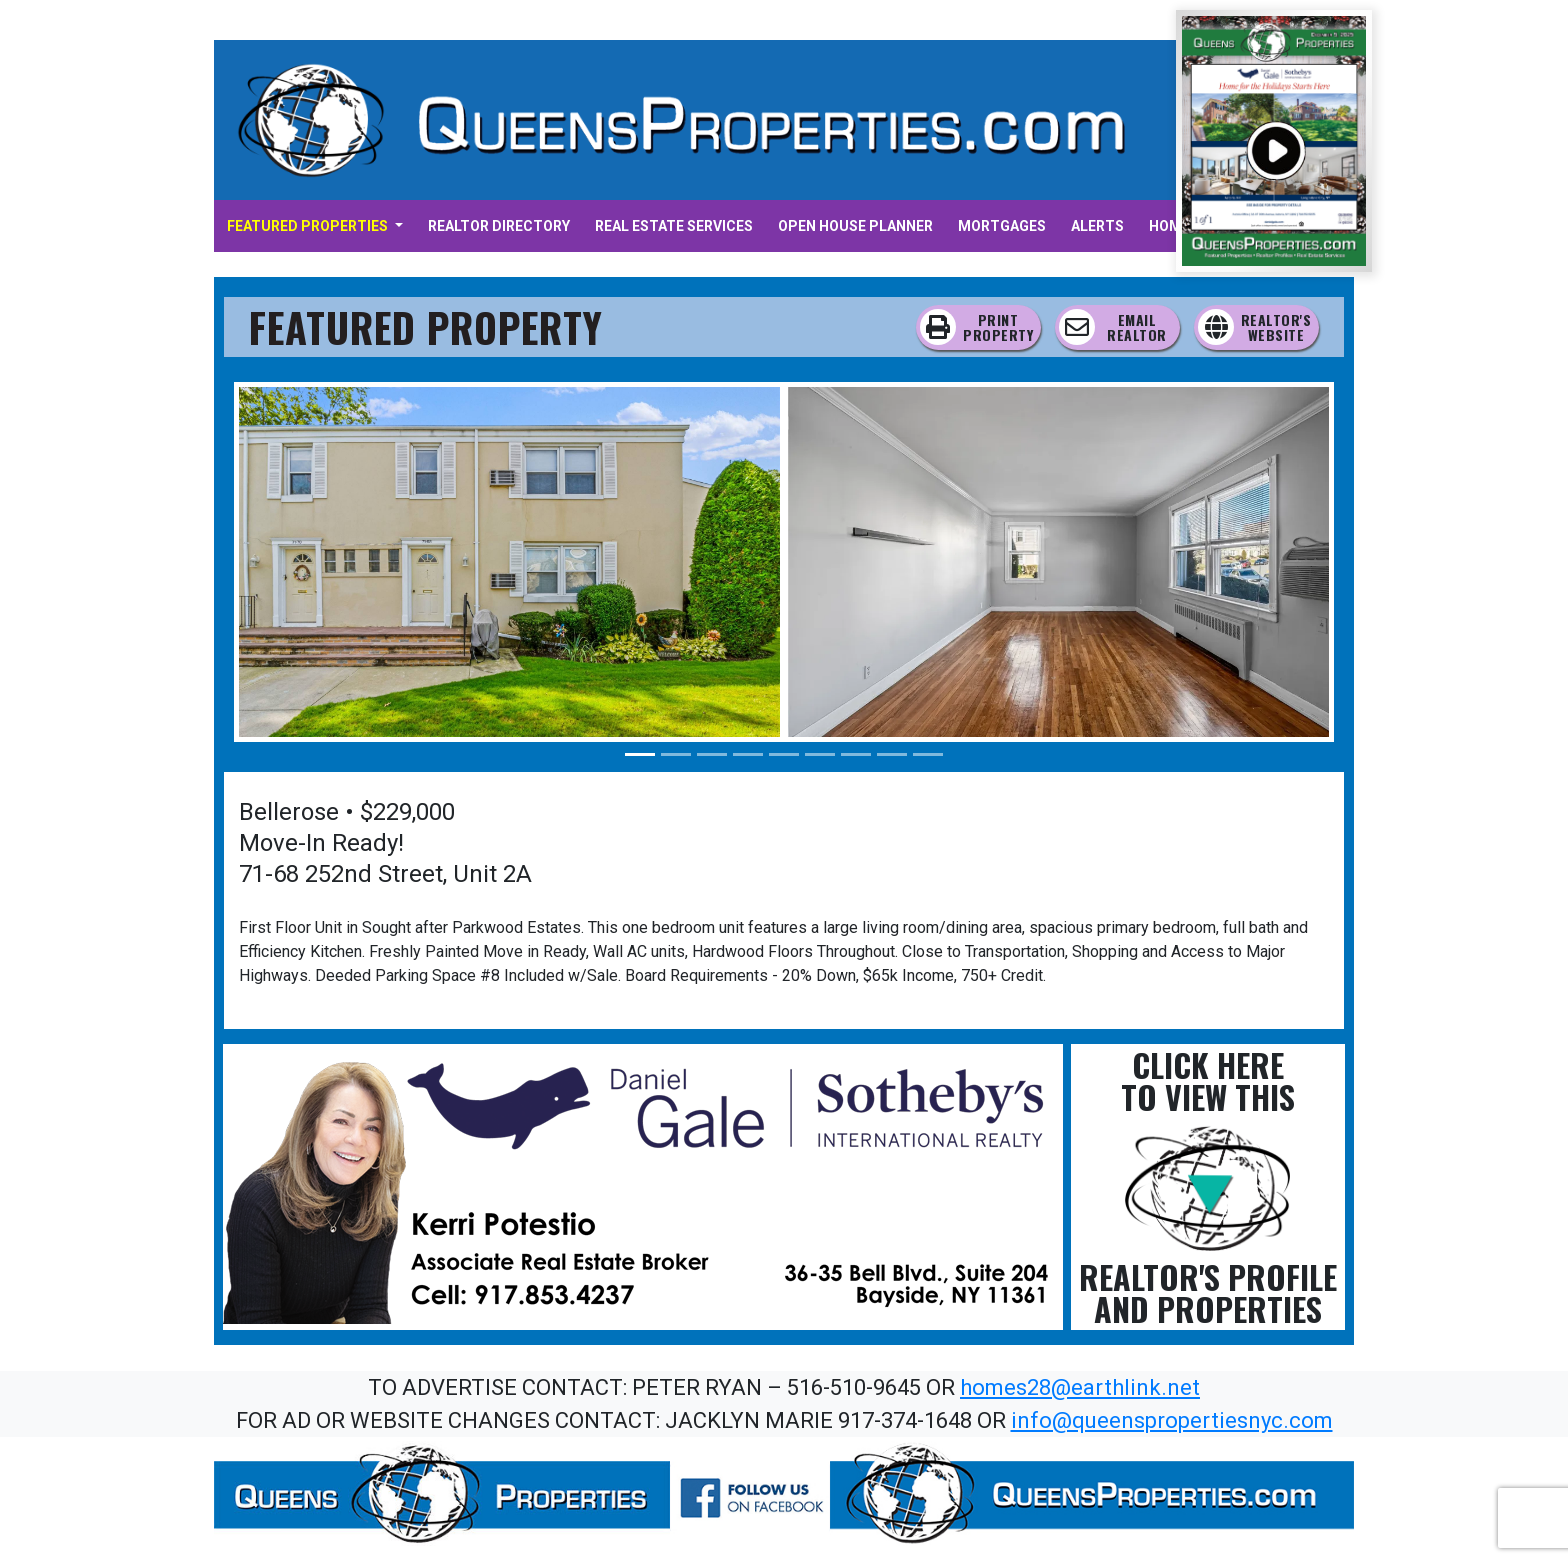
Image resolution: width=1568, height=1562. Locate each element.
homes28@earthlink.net (1080, 1387)
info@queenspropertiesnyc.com (1172, 1420)
